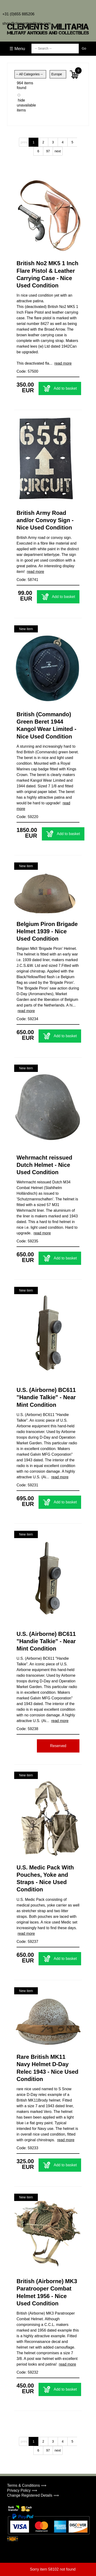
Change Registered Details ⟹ (33, 2495)
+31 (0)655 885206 (18, 14)
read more (63, 363)
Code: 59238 (27, 1729)
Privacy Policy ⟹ (22, 2490)
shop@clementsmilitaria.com (26, 23)
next (58, 151)
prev (24, 142)
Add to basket (60, 388)
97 (48, 151)
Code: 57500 (27, 371)
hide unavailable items (23, 103)
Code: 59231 (27, 1485)
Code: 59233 (27, 2148)
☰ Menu (17, 48)
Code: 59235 (27, 1241)
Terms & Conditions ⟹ (26, 2485)
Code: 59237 (27, 1942)
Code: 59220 (27, 817)
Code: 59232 (27, 2372)
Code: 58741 (27, 580)
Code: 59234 (27, 1019)
